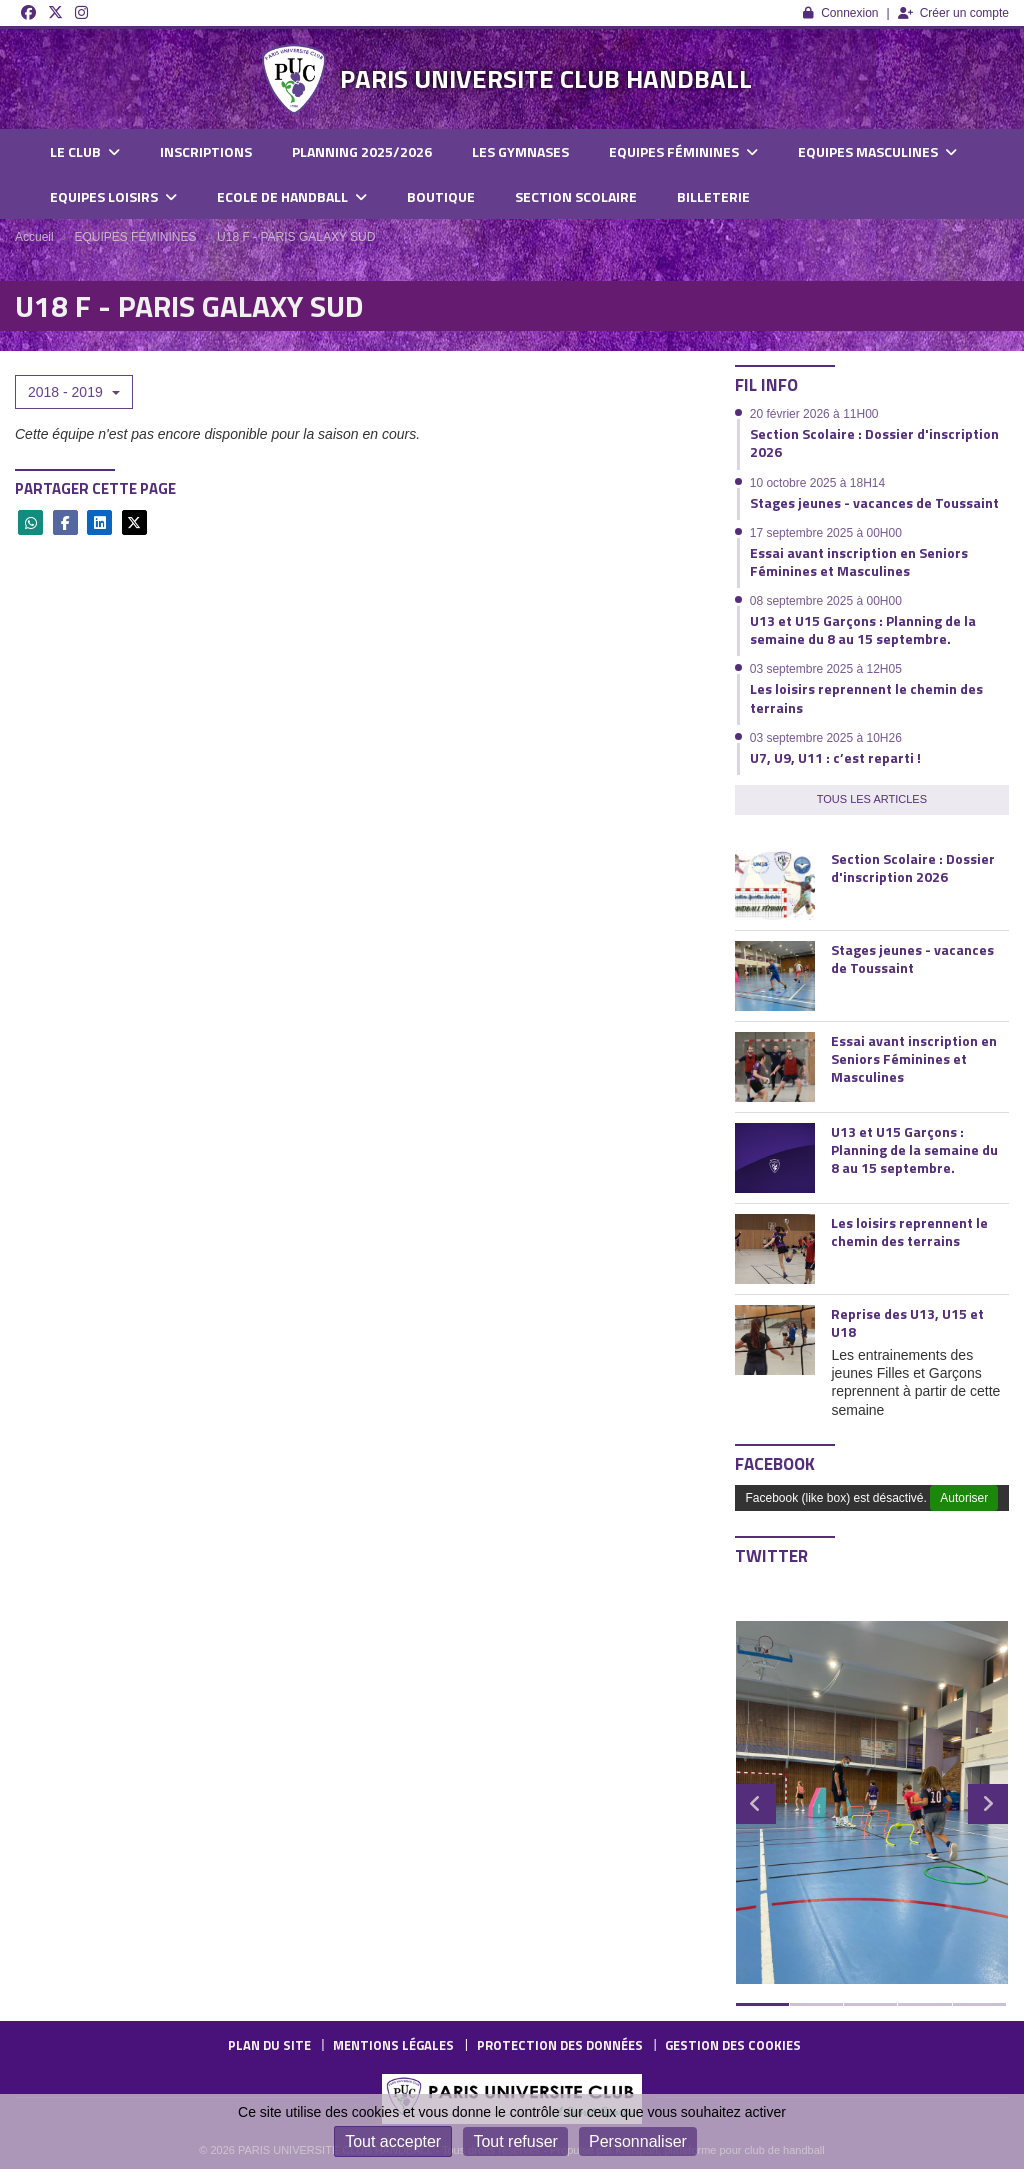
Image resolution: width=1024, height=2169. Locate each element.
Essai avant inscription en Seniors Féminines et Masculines (859, 561)
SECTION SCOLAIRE (576, 196)
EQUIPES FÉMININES (683, 151)
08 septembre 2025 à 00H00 (826, 601)
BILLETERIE (713, 196)
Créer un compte (953, 13)
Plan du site (269, 2045)
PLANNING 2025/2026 (362, 151)
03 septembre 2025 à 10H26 (826, 738)
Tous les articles (872, 799)
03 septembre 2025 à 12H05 (826, 669)
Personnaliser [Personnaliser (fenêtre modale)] (638, 2141)
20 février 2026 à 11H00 (814, 414)
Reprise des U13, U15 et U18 (907, 1322)
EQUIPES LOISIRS (113, 196)
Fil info (766, 385)
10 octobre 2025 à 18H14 (817, 483)
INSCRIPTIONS (206, 151)
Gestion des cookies (733, 2045)
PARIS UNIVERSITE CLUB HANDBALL (546, 78)
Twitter (771, 1556)
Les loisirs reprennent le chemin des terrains (866, 697)
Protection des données (560, 2045)
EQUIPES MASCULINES (877, 151)
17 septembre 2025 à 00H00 (826, 533)
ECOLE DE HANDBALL (292, 196)
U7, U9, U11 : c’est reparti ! (835, 757)
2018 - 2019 (74, 392)
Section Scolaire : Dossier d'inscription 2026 (874, 442)
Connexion (840, 13)
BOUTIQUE (441, 196)
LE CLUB (85, 151)
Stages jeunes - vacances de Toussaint (874, 502)
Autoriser (964, 1498)
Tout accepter (393, 2141)
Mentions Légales (393, 2045)
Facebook (775, 1464)
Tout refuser (515, 2141)
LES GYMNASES (520, 151)
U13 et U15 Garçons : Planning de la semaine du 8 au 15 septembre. (863, 629)
